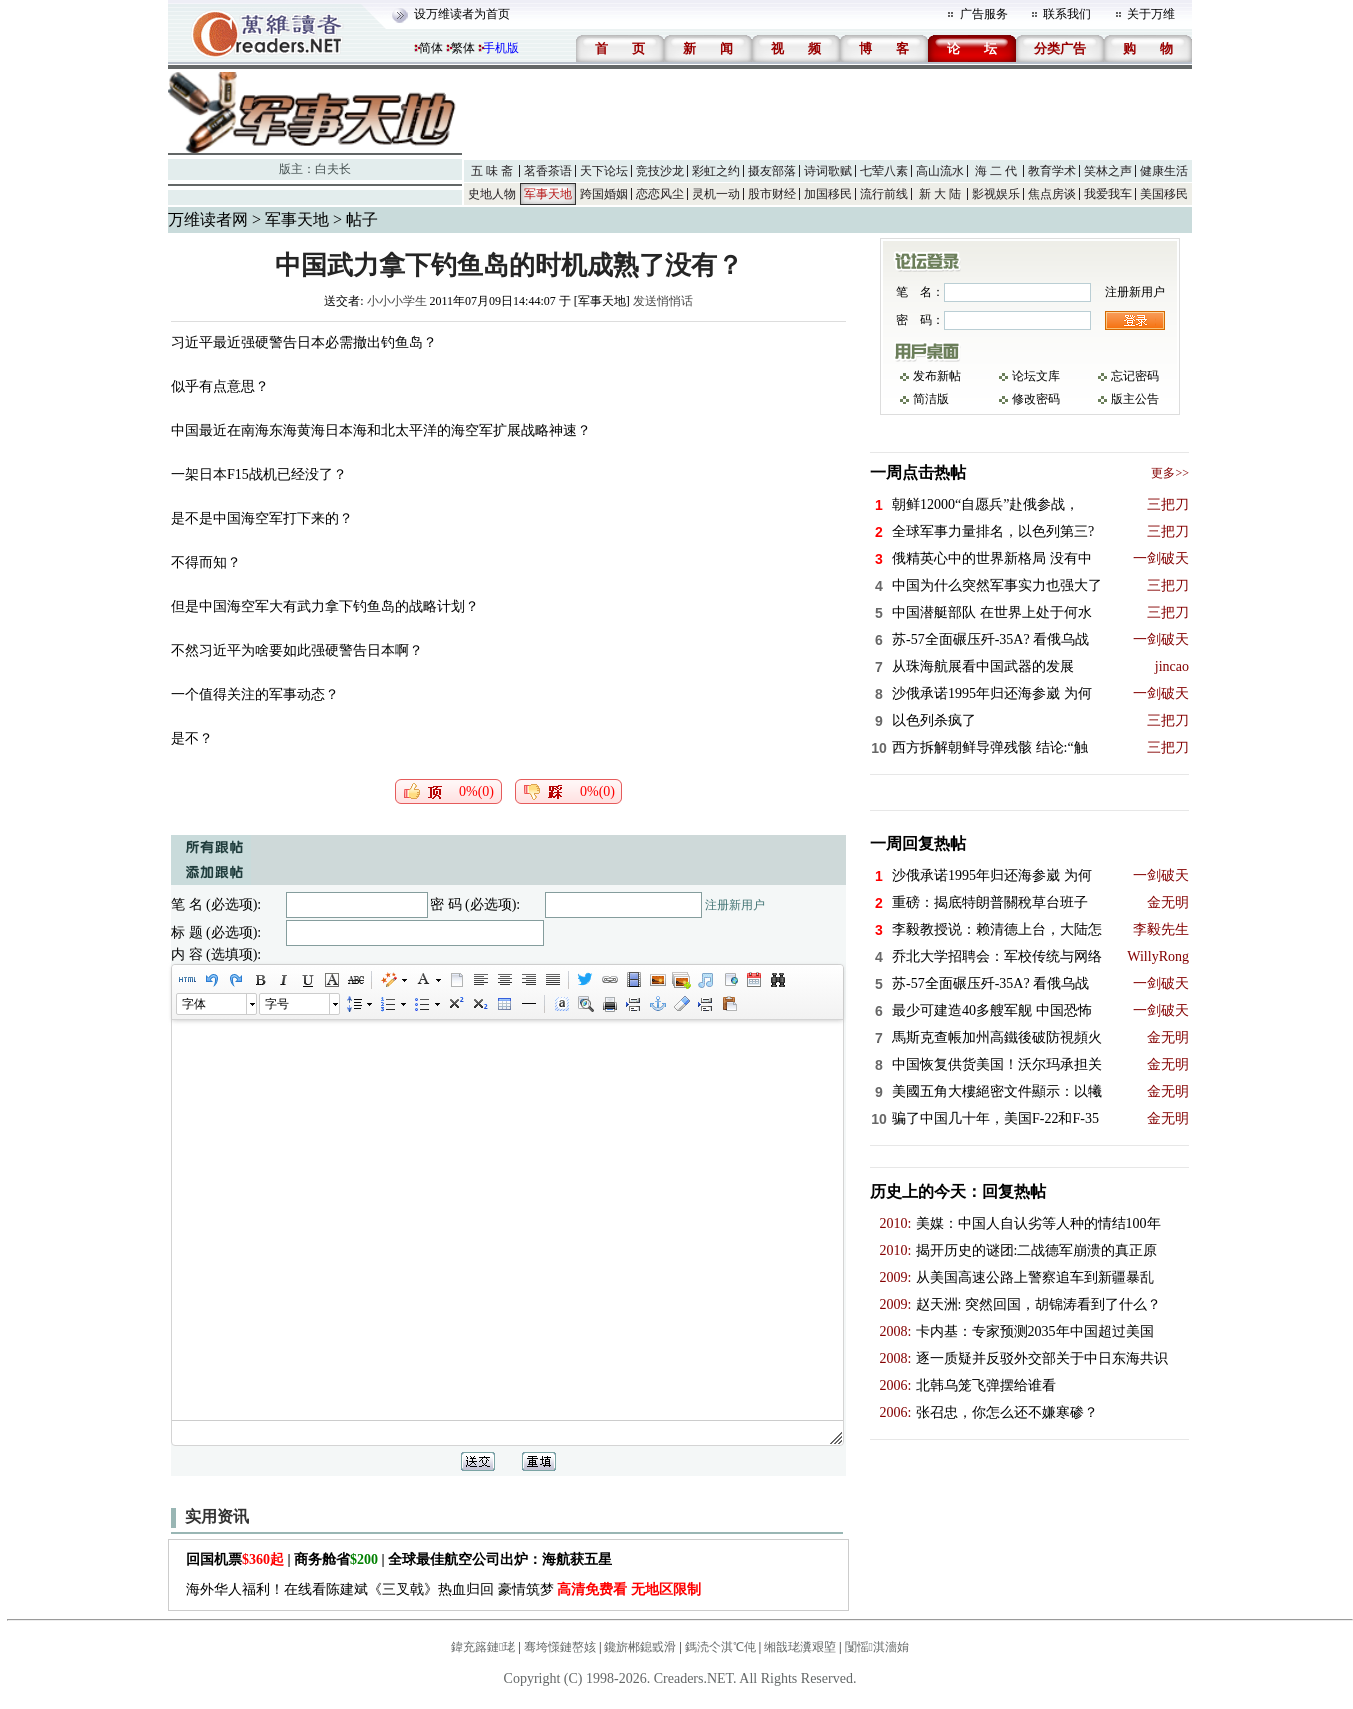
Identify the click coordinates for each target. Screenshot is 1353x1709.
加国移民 (828, 194)
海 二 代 (996, 171)
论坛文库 (1036, 376)
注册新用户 (735, 905)
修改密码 (1036, 399)
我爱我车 (1108, 194)
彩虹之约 (716, 171)
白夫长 (333, 169)
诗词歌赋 (828, 171)
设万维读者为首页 (462, 14)
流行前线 (884, 194)
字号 (277, 1004)
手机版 (501, 48)
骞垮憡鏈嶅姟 (560, 1647)
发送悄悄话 (663, 301)
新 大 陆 (940, 194)
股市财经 (772, 194)
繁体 (463, 48)
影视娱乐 (996, 194)
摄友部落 (772, 171)
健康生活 (1164, 171)
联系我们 (1067, 14)
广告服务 (984, 14)
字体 (194, 1004)
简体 (431, 48)
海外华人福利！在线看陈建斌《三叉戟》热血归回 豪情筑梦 (443, 1589)
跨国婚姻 (604, 194)
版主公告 (1135, 399)
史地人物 (492, 194)
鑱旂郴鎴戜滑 (640, 1647)
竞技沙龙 (660, 171)
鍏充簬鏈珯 (483, 1647)
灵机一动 (716, 194)
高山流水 (940, 171)
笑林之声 (1108, 171)
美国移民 (1164, 194)
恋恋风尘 (660, 194)
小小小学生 (397, 301)
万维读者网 (208, 219)
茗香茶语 (548, 171)
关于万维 (1151, 14)
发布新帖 (937, 376)
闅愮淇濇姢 (877, 1647)
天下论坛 (604, 171)
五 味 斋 (492, 171)
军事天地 (548, 194)
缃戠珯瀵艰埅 (800, 1647)
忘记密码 (1135, 376)
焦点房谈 (1052, 194)
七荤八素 (884, 171)
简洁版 (931, 399)
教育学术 (1052, 171)
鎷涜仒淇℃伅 (720, 1647)
